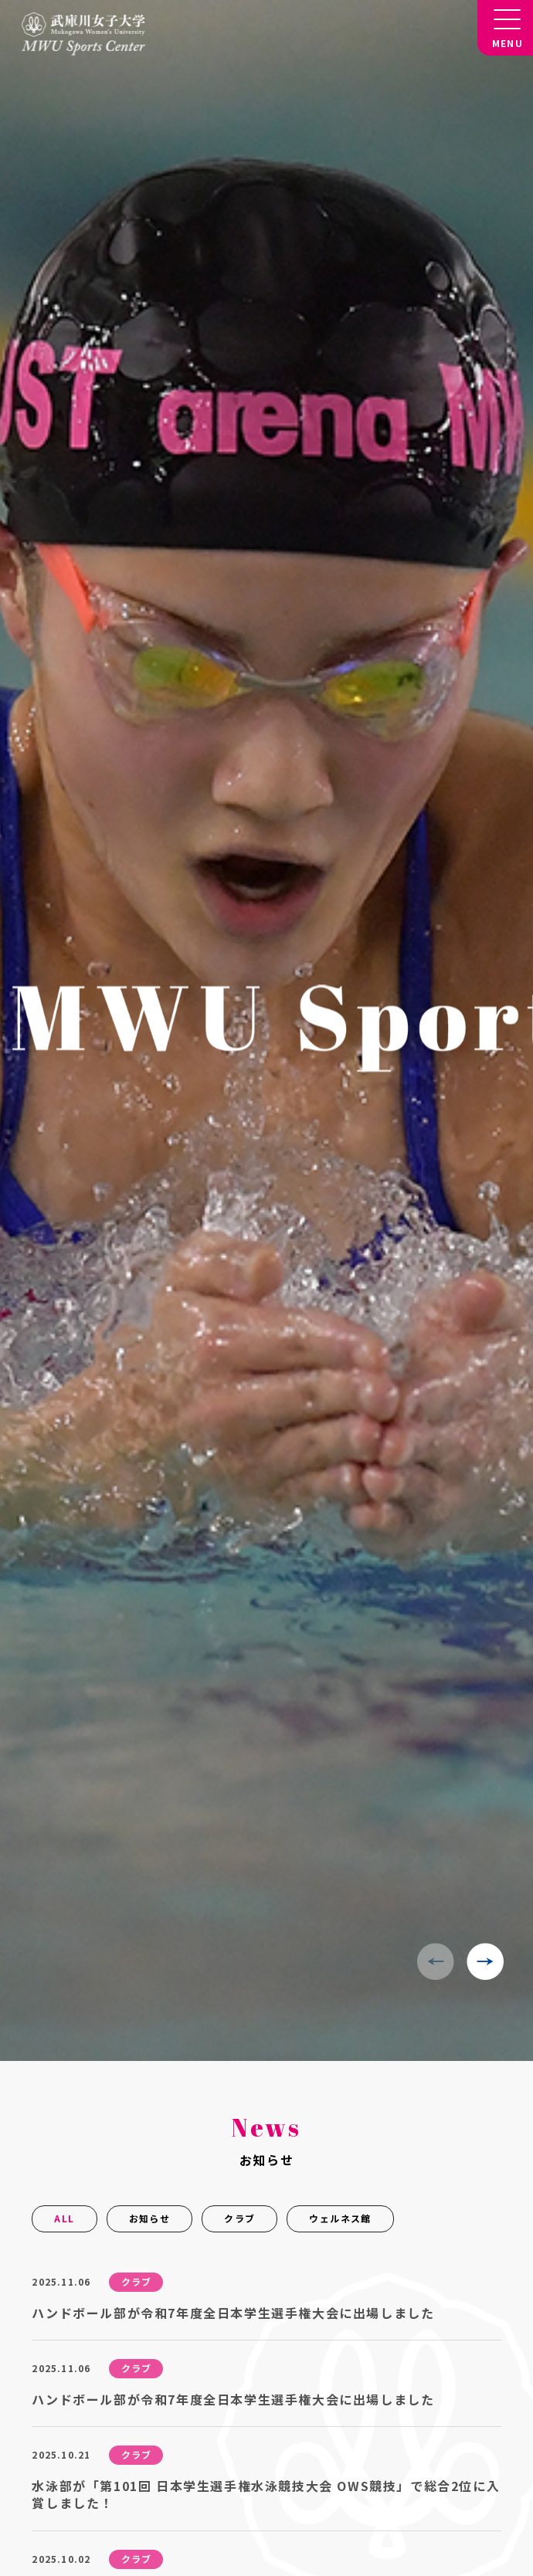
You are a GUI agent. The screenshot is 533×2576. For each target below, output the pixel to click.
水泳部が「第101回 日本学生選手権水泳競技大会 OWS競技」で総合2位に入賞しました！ (266, 2494)
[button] (485, 1961)
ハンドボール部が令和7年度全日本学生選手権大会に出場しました (233, 2312)
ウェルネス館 (340, 2218)
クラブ (239, 2218)
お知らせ (150, 2218)
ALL (64, 2218)
